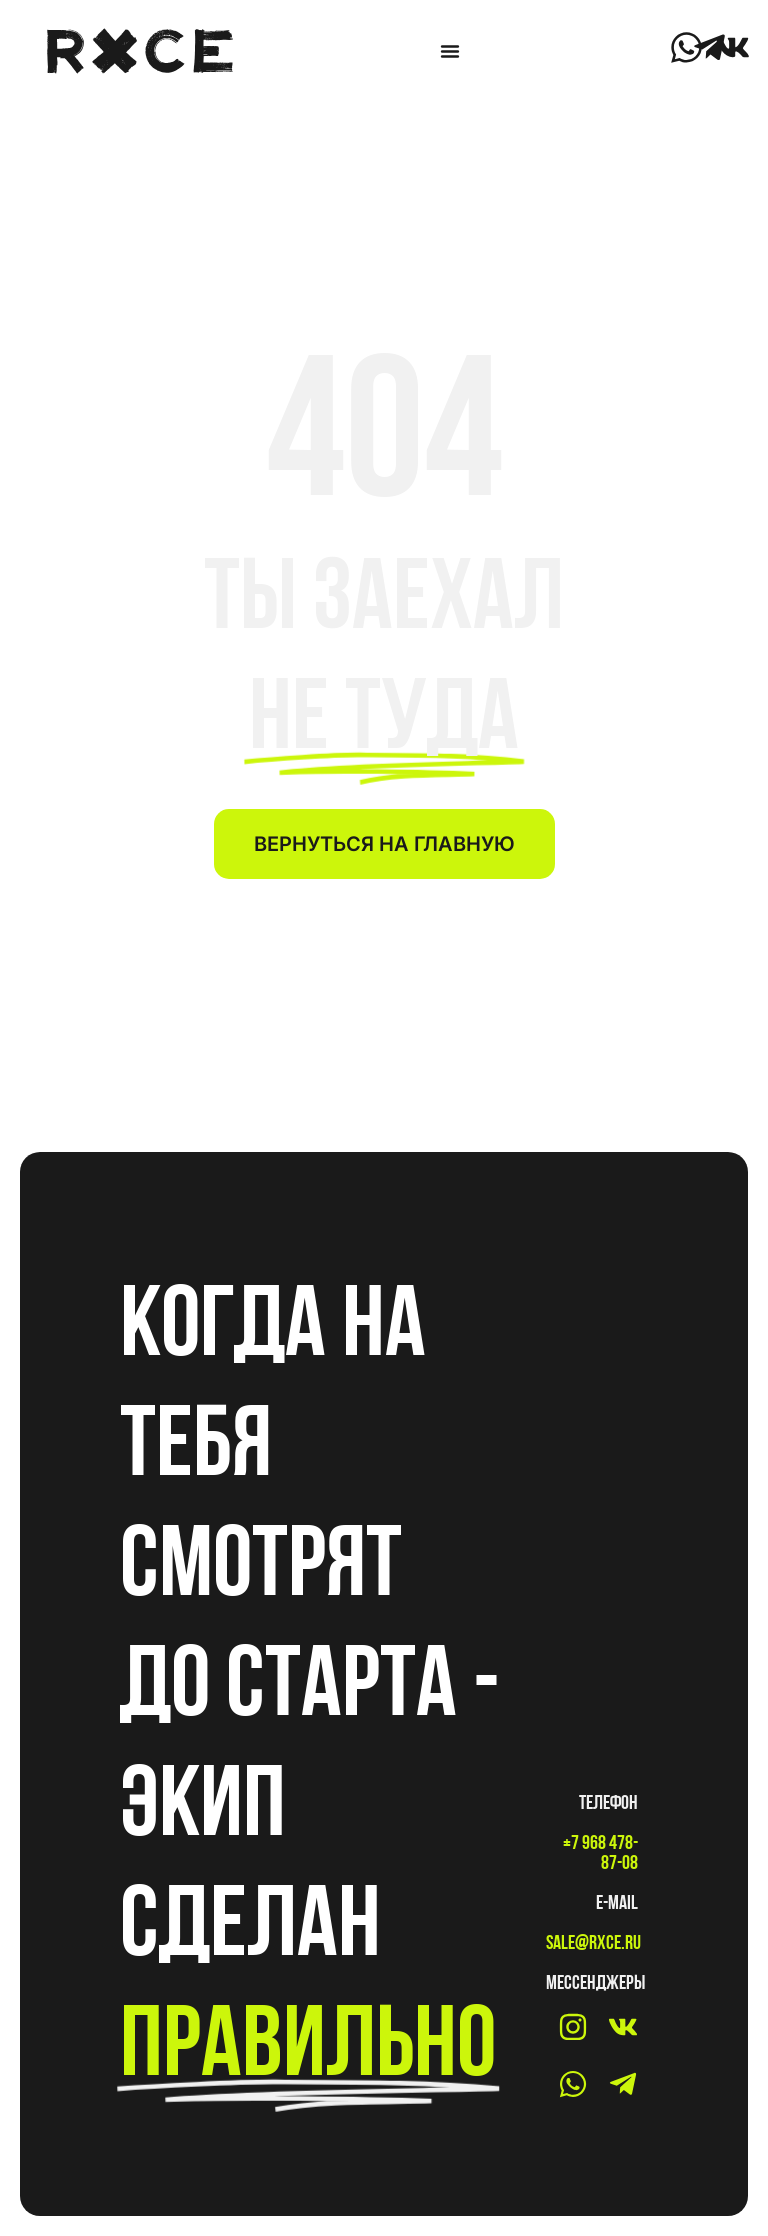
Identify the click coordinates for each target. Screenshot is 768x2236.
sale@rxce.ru (593, 1942)
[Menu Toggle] (450, 51)
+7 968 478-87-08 (600, 1852)
